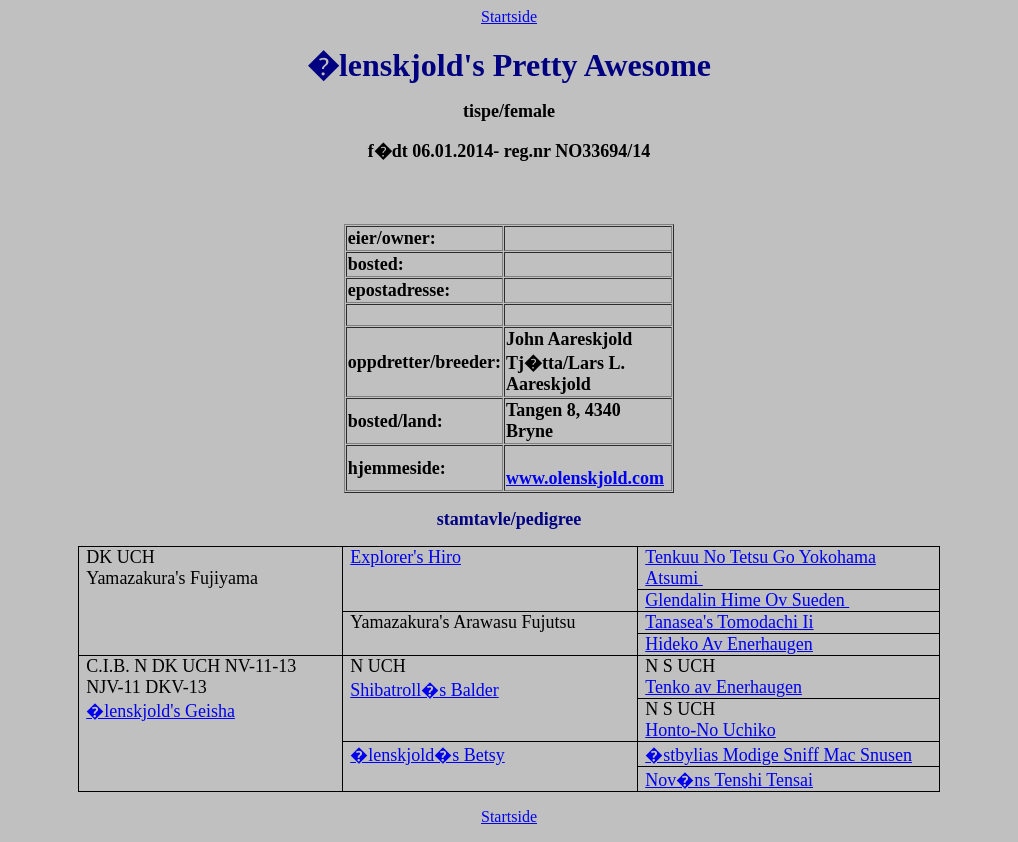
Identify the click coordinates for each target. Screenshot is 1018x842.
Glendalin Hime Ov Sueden (747, 600)
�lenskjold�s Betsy (427, 755)
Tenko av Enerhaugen (723, 687)
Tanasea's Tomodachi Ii (729, 622)
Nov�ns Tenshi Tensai (729, 780)
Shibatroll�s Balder (424, 690)
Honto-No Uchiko (710, 730)
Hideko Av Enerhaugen (729, 644)
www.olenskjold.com (585, 478)
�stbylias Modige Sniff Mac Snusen (778, 755)
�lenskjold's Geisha (160, 711)
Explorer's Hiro (405, 557)
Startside (509, 16)
